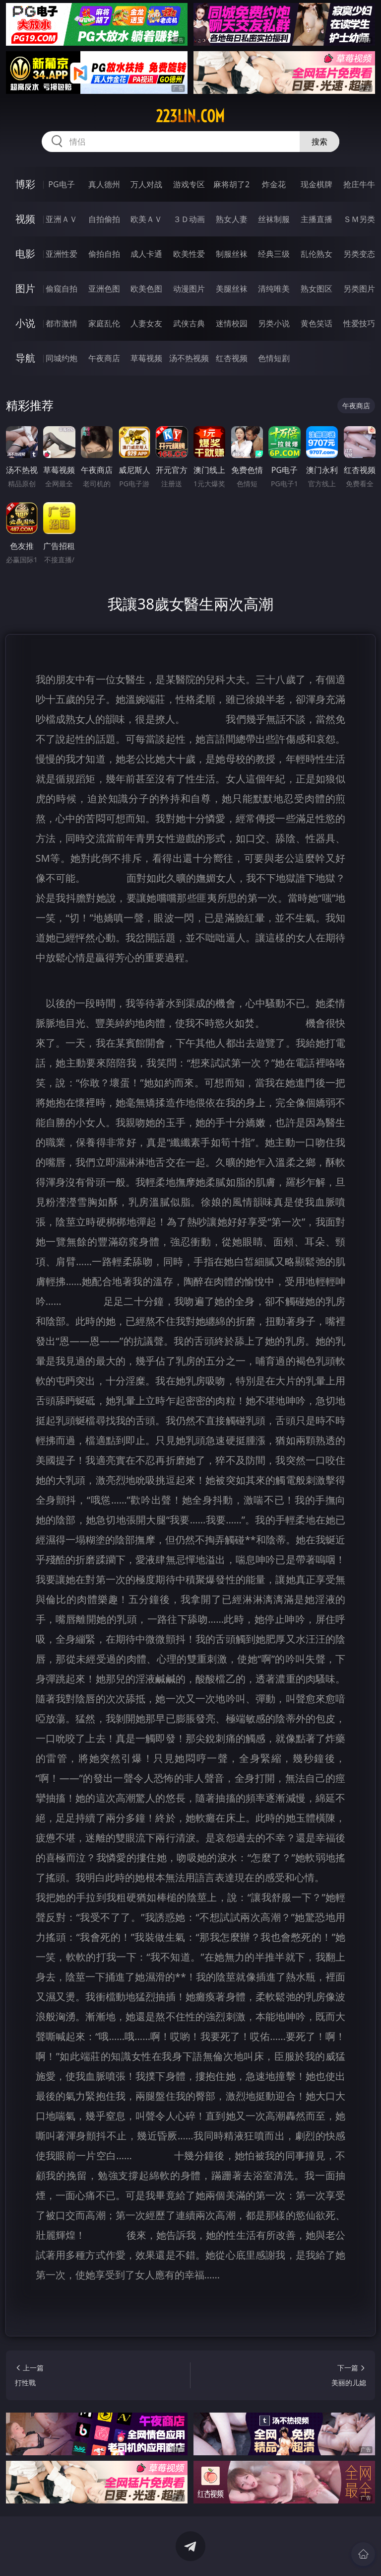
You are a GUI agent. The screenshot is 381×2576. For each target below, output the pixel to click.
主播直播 (316, 219)
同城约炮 (61, 358)
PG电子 (61, 184)
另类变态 (359, 253)
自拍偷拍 (104, 219)
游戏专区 (189, 184)
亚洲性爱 (61, 253)
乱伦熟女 (316, 253)
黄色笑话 (316, 323)
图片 (25, 288)
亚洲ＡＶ (61, 219)
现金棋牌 (316, 184)
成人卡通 (146, 253)
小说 (25, 323)
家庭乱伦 (104, 323)
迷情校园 (232, 323)
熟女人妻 (232, 219)
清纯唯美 (274, 288)
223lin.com (190, 116)
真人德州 (104, 184)
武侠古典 (189, 323)
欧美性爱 (189, 253)
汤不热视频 (189, 358)
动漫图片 (189, 288)
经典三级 (274, 253)
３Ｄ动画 (189, 219)
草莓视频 (146, 358)
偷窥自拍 (61, 288)
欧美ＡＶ (146, 219)
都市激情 (61, 323)
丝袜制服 (274, 219)
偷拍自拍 (104, 253)
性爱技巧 (359, 323)
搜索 (319, 141)
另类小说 (274, 323)
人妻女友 (146, 323)
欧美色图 (146, 288)
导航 (25, 358)
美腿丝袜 (232, 288)
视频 (25, 219)
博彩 (25, 184)
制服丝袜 (232, 253)
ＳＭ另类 (359, 219)
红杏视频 (232, 358)
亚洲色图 (104, 288)
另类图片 (359, 288)
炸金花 (274, 184)
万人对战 (146, 184)
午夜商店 (104, 358)
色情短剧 (274, 358)
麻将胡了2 (231, 184)
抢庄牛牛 (359, 184)
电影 (25, 253)
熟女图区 (316, 288)
